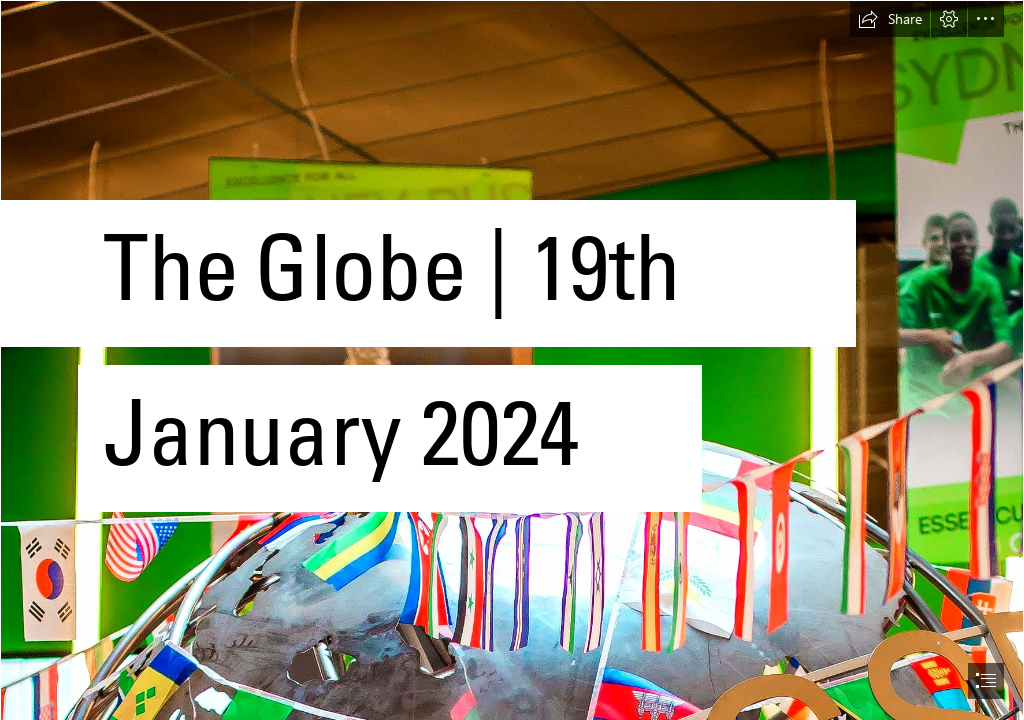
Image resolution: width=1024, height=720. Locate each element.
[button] (890, 19)
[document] (512, 360)
